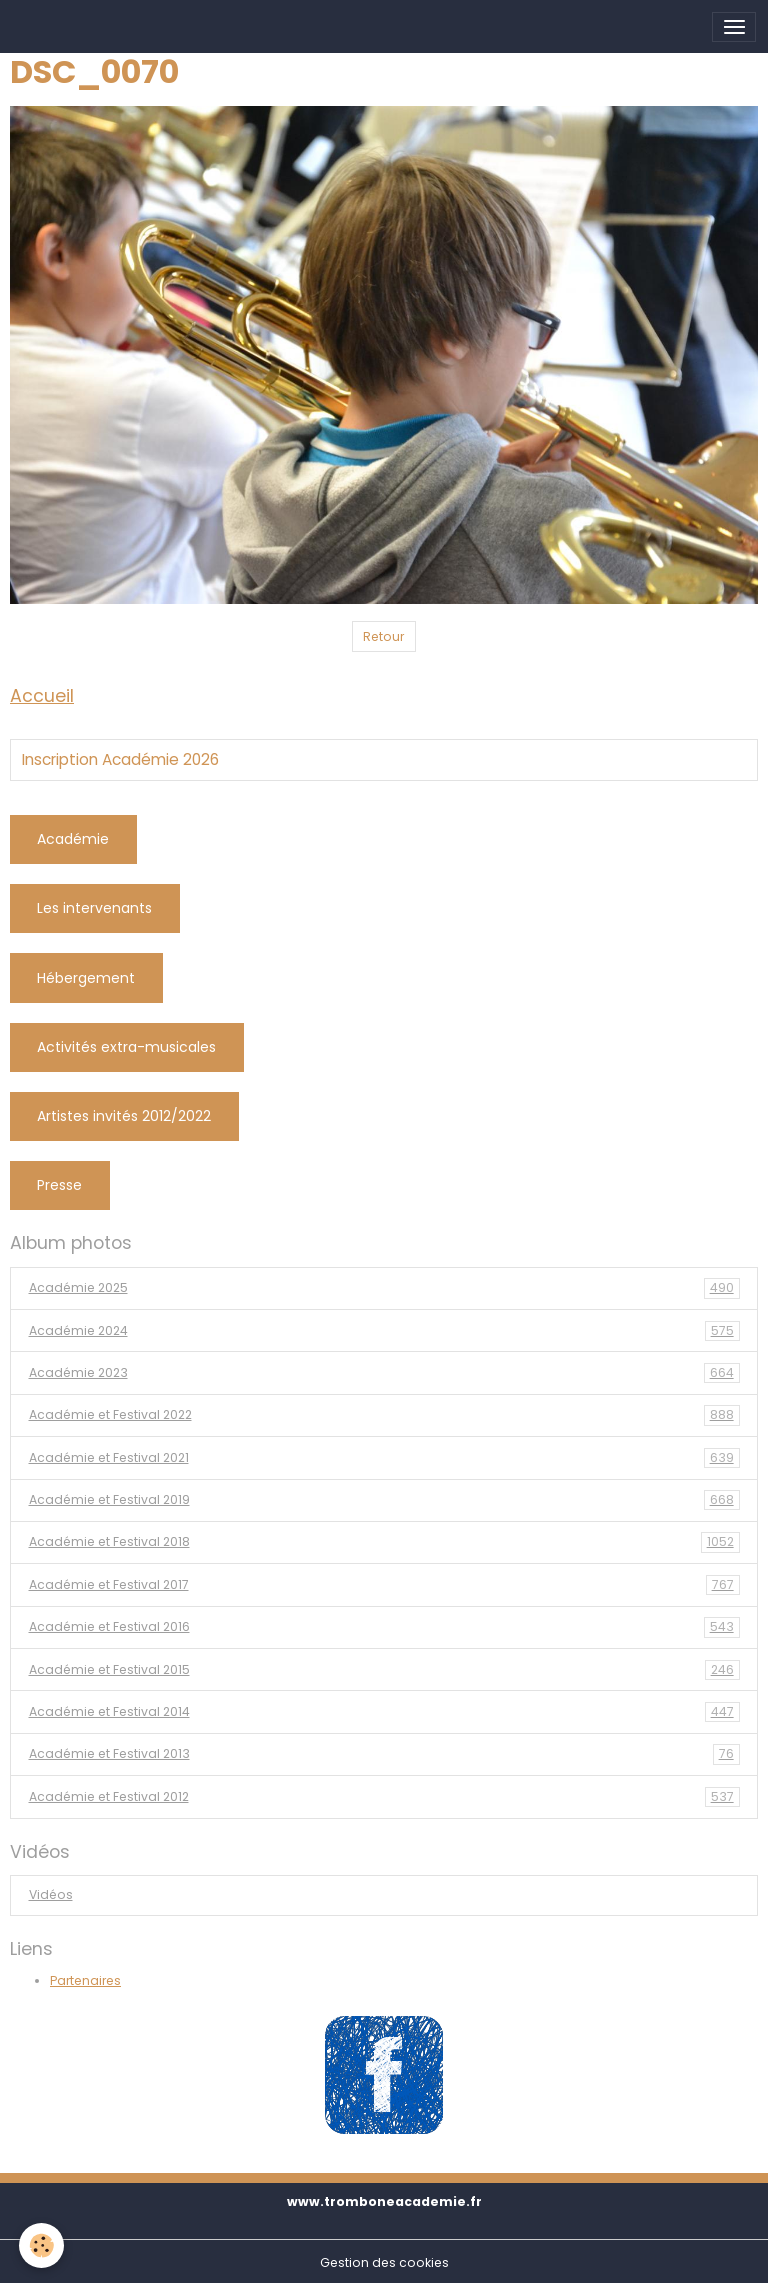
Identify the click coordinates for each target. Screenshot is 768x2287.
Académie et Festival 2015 (384, 1670)
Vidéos (51, 1894)
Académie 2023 (384, 1373)
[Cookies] (42, 2245)
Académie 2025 (384, 1288)
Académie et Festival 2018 (384, 1542)
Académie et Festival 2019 (384, 1500)
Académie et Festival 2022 (384, 1415)
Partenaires (85, 1980)
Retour (383, 636)
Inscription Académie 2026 (120, 760)
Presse (59, 1185)
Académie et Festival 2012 (384, 1797)
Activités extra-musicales (126, 1047)
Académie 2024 (384, 1331)
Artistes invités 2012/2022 (124, 1116)
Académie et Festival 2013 (384, 1754)
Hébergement (86, 978)
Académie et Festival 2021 (384, 1458)
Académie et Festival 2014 (384, 1712)
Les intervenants (94, 908)
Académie (73, 839)
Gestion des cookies (384, 2262)
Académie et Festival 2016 (384, 1627)
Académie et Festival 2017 (384, 1585)
